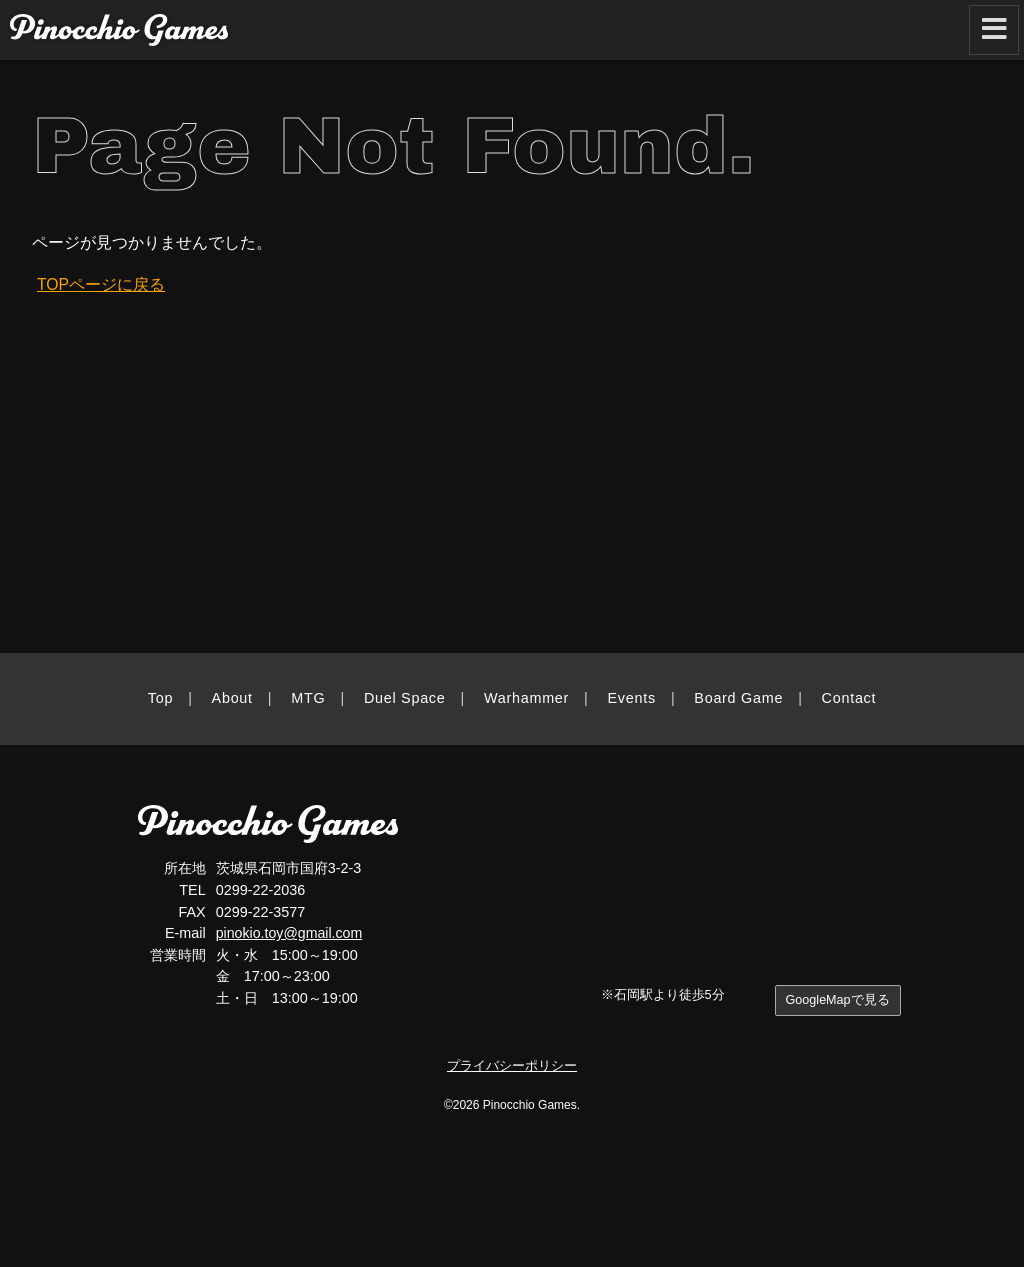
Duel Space (405, 698)
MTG (308, 698)
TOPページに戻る (101, 284)
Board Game (738, 698)
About (232, 698)
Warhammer (526, 698)
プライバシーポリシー (512, 1065)
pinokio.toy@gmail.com (290, 933)
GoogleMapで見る (836, 1000)
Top (160, 698)
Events (632, 698)
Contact (849, 698)
